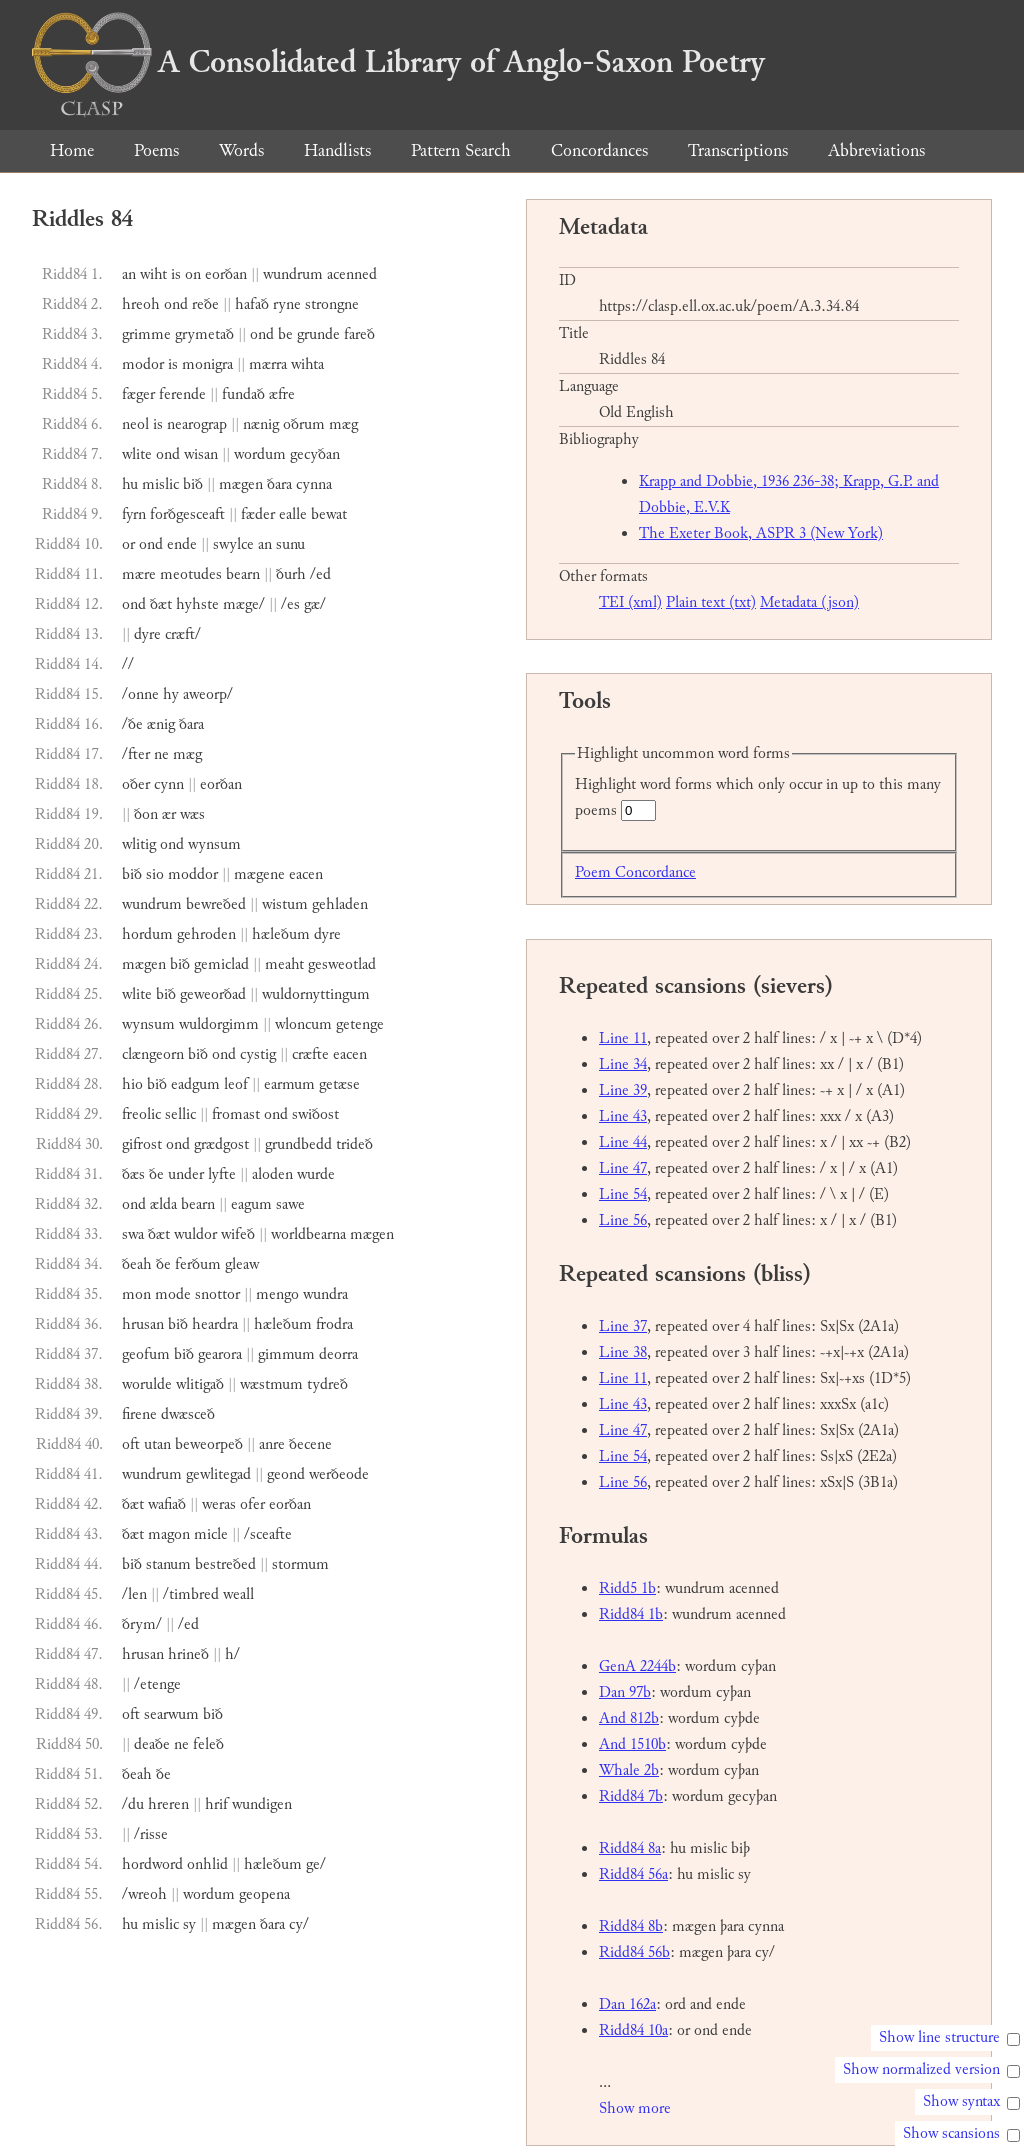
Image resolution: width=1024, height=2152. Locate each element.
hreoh (141, 304)
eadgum (195, 1084)
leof (236, 1084)
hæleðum (281, 934)
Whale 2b (629, 1770)
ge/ (316, 1864)
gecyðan (315, 454)
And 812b (629, 1718)
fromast (236, 1114)
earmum (289, 1084)
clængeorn (153, 1054)
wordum (260, 454)
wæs (192, 814)
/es (290, 604)
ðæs (133, 1174)
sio (155, 874)
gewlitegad (218, 1474)
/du (133, 1804)
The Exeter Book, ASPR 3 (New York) (761, 533)
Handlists (337, 150)
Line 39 (623, 1090)
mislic (160, 484)
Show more (635, 2108)
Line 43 (623, 1116)
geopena (264, 1894)
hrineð (188, 1654)
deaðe (152, 1744)
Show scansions (951, 2133)
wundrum (293, 274)
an (129, 274)
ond (176, 304)
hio (132, 1084)
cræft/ (183, 634)
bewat (329, 514)
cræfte (310, 1054)
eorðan (226, 274)
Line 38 (623, 1352)
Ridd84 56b (634, 1952)
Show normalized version (921, 2069)
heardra (215, 1324)
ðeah (137, 1264)
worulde (147, 1384)
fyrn (134, 514)
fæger (138, 394)
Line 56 (623, 1220)
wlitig (139, 844)
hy (171, 694)
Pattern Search (461, 150)
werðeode (339, 1474)
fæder (258, 514)
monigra (207, 364)
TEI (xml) (630, 602)
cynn (169, 784)
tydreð (327, 1384)
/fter (136, 754)
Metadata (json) (809, 602)
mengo (277, 1294)
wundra (325, 1294)
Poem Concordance (635, 872)
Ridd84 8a (630, 1848)
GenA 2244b (637, 1666)
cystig (258, 1054)
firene (139, 1414)
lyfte (222, 1174)
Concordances (599, 150)
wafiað (167, 1504)
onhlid (207, 1864)
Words (241, 150)
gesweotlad (342, 964)
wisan (201, 454)
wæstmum (271, 1384)
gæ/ (315, 604)
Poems (156, 150)
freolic (141, 1114)
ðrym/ (142, 1624)
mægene (259, 874)
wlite (137, 454)
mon (136, 1294)
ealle (293, 514)
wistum (285, 904)
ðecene (310, 1444)
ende (182, 544)
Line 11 (623, 1038)
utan (157, 1444)
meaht (284, 964)
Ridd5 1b (627, 1588)
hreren (168, 1804)
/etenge (157, 1684)
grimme (146, 334)
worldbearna (308, 1234)
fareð (359, 334)
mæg (343, 424)
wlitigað (200, 1384)
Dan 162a (627, 2004)
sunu (290, 544)
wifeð (238, 1234)
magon (169, 1534)
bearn (243, 574)
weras (219, 1504)
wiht (153, 274)
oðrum (304, 424)
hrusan (143, 1324)
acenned (352, 274)
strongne (332, 304)
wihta (307, 364)
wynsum (214, 844)
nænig (261, 424)
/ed (320, 574)
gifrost (142, 1144)
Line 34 (623, 1064)
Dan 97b (625, 1692)
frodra (334, 1324)
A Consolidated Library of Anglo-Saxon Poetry (398, 62)
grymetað (204, 334)
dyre (147, 634)
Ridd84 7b (631, 1796)
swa (133, 1234)
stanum (168, 1564)
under (186, 1174)
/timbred (191, 1594)
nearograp (197, 424)
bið (193, 484)
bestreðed (225, 1564)
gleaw (242, 1264)
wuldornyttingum (316, 994)
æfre (282, 394)
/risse (151, 1834)
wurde (316, 1174)
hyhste (197, 604)
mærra (268, 364)
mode (173, 1294)
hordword (152, 1864)
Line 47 (623, 1168)
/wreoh (144, 1894)
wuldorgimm (219, 1024)
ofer (252, 1504)
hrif (216, 1804)
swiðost (315, 1114)
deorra (338, 1354)
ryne (287, 304)
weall (238, 1594)
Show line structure (939, 2037)
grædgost (221, 1144)
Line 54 (623, 1194)
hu (130, 484)
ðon (146, 814)
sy (189, 1924)
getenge (360, 1024)
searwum (171, 1714)
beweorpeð (209, 1444)
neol (135, 424)
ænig (161, 724)
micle (211, 1534)
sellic (180, 1114)
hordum (147, 934)
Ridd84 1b (631, 1614)
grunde (318, 334)
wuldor (195, 1234)
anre (272, 1444)
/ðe (132, 724)
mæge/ (244, 604)
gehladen (340, 904)
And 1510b (632, 1744)
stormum (300, 1564)
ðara (279, 484)
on (193, 274)
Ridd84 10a (633, 2030)
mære (139, 574)
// (128, 664)
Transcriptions (738, 150)
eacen (306, 874)
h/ (232, 1654)
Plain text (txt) (711, 602)
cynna (314, 484)
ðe (156, 1174)
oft (131, 1444)
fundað (243, 394)
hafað (252, 304)
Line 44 (623, 1142)
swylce (233, 544)
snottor (217, 1294)
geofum (146, 1354)
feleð (208, 1744)
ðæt (161, 604)
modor (143, 364)
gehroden (206, 934)
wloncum (303, 1024)
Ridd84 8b (631, 1926)
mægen (241, 484)
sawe (290, 1204)
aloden (272, 1174)
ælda (163, 1204)
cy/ (299, 1924)
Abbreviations (876, 150)
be (285, 334)
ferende (182, 394)
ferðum (198, 1264)
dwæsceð (188, 1414)
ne (161, 754)
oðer (136, 784)
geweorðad (213, 994)
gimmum (286, 1354)
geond (286, 1474)
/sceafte (268, 1534)
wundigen (262, 1804)
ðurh (291, 574)
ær (169, 814)
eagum (251, 1204)
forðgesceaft (187, 514)
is (176, 274)
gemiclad (221, 964)
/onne (140, 694)
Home (72, 150)
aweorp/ (208, 694)
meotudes (191, 574)
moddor (193, 874)
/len (134, 1594)
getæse (339, 1084)
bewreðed (216, 904)
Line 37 (623, 1326)
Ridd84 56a (633, 1874)
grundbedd (298, 1144)
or (128, 544)
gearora (220, 1354)
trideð (354, 1144)
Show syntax (961, 2101)
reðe (205, 304)
